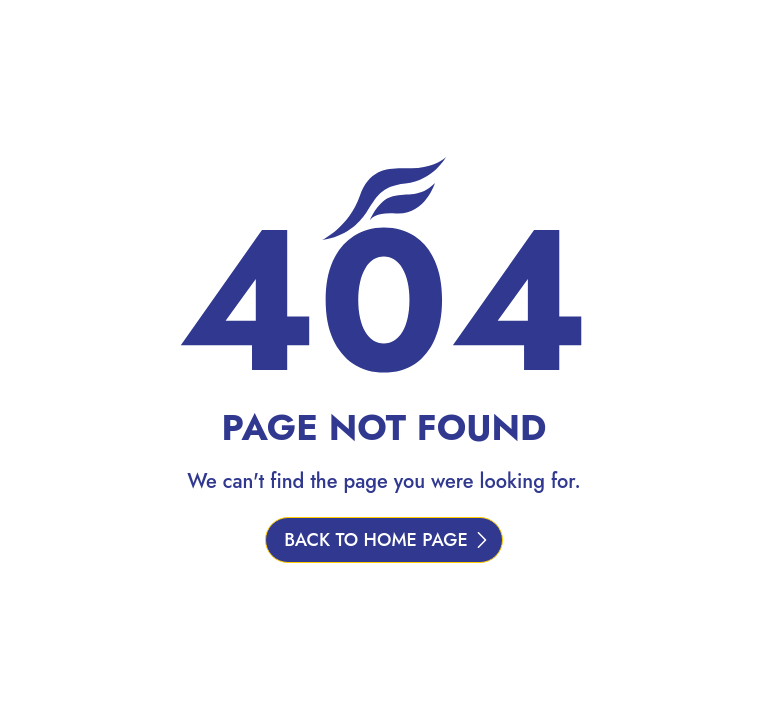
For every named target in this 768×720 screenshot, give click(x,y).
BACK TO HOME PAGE (376, 540)
